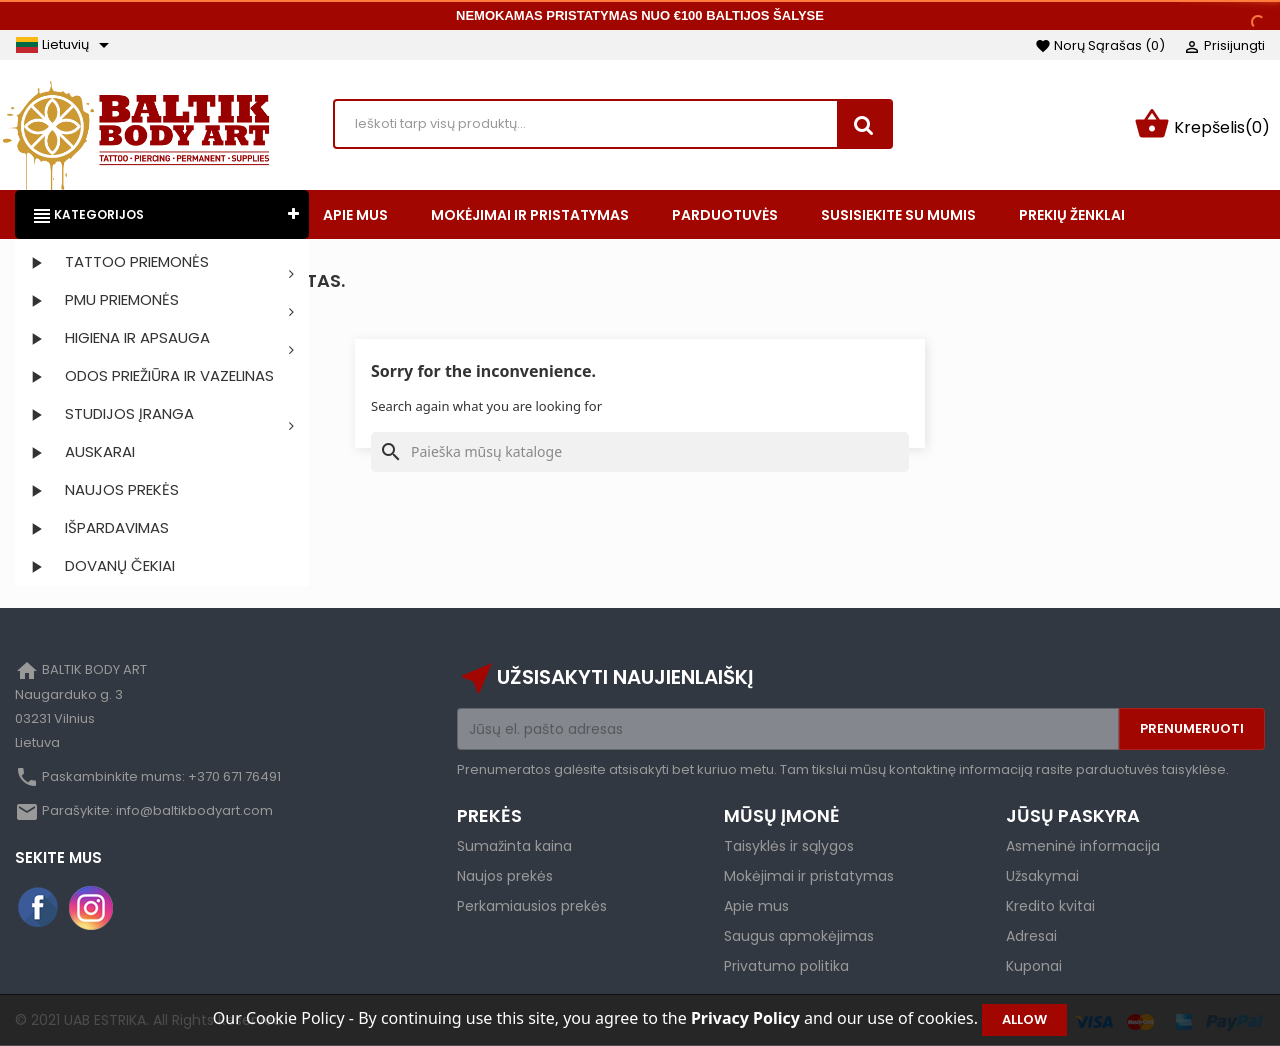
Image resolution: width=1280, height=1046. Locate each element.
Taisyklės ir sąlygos (789, 846)
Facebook (39, 908)
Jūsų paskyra (1073, 815)
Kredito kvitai (1050, 906)
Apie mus (756, 906)
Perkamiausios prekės (532, 906)
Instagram (91, 908)
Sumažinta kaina (514, 846)
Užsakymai (1042, 876)
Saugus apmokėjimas (799, 936)
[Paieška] (640, 452)
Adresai (1031, 936)
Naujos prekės (505, 876)
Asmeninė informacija (1083, 846)
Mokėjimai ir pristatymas (809, 876)
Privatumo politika (786, 966)
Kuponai (1034, 966)
